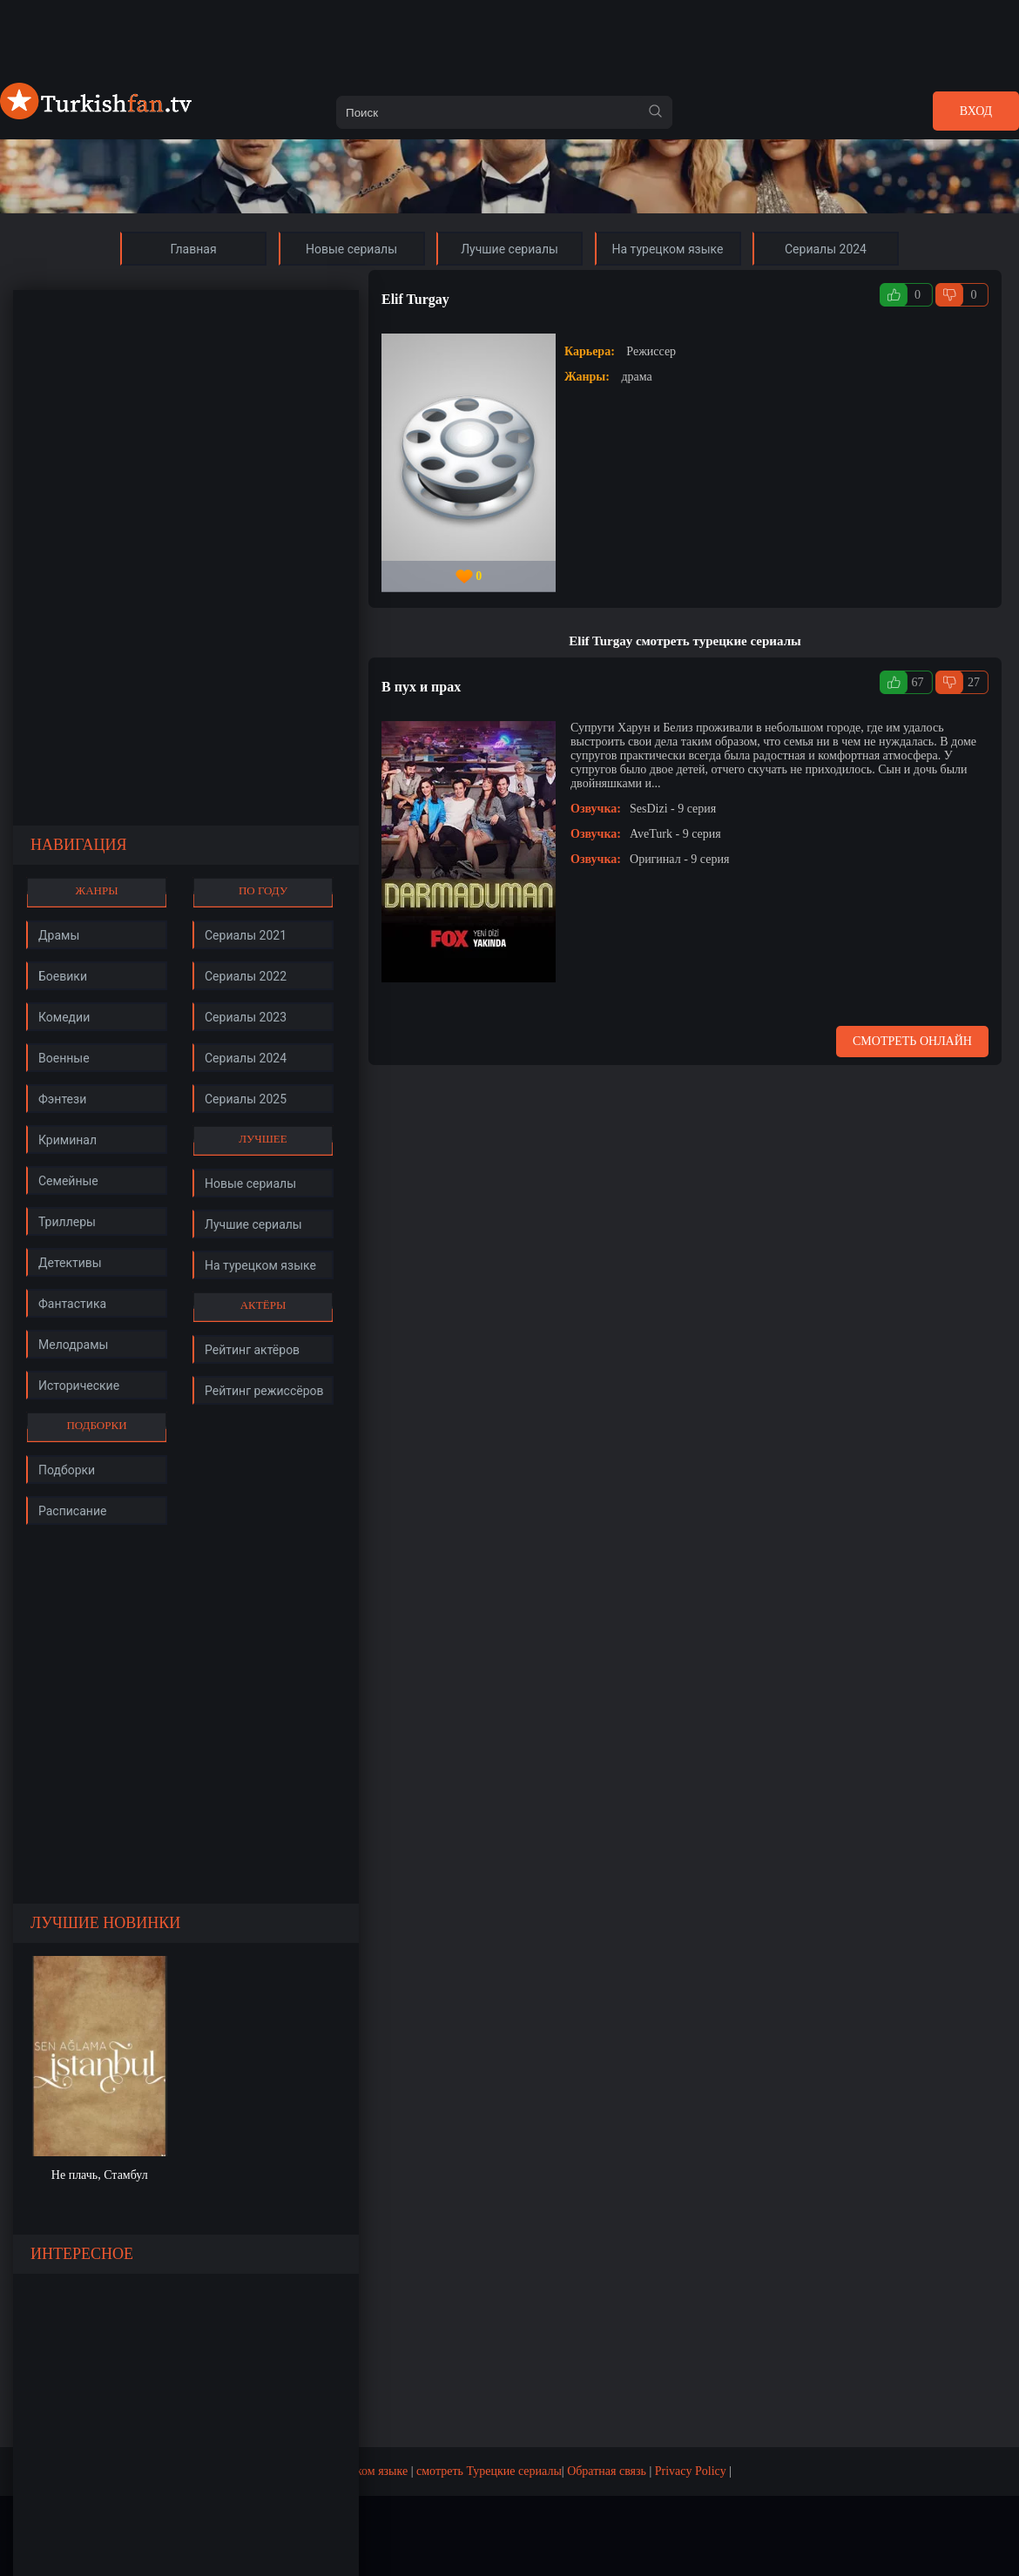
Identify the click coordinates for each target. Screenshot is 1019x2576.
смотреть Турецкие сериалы (489, 2471)
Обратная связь (606, 2471)
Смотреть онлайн (912, 1041)
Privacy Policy (690, 2471)
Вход (976, 111)
